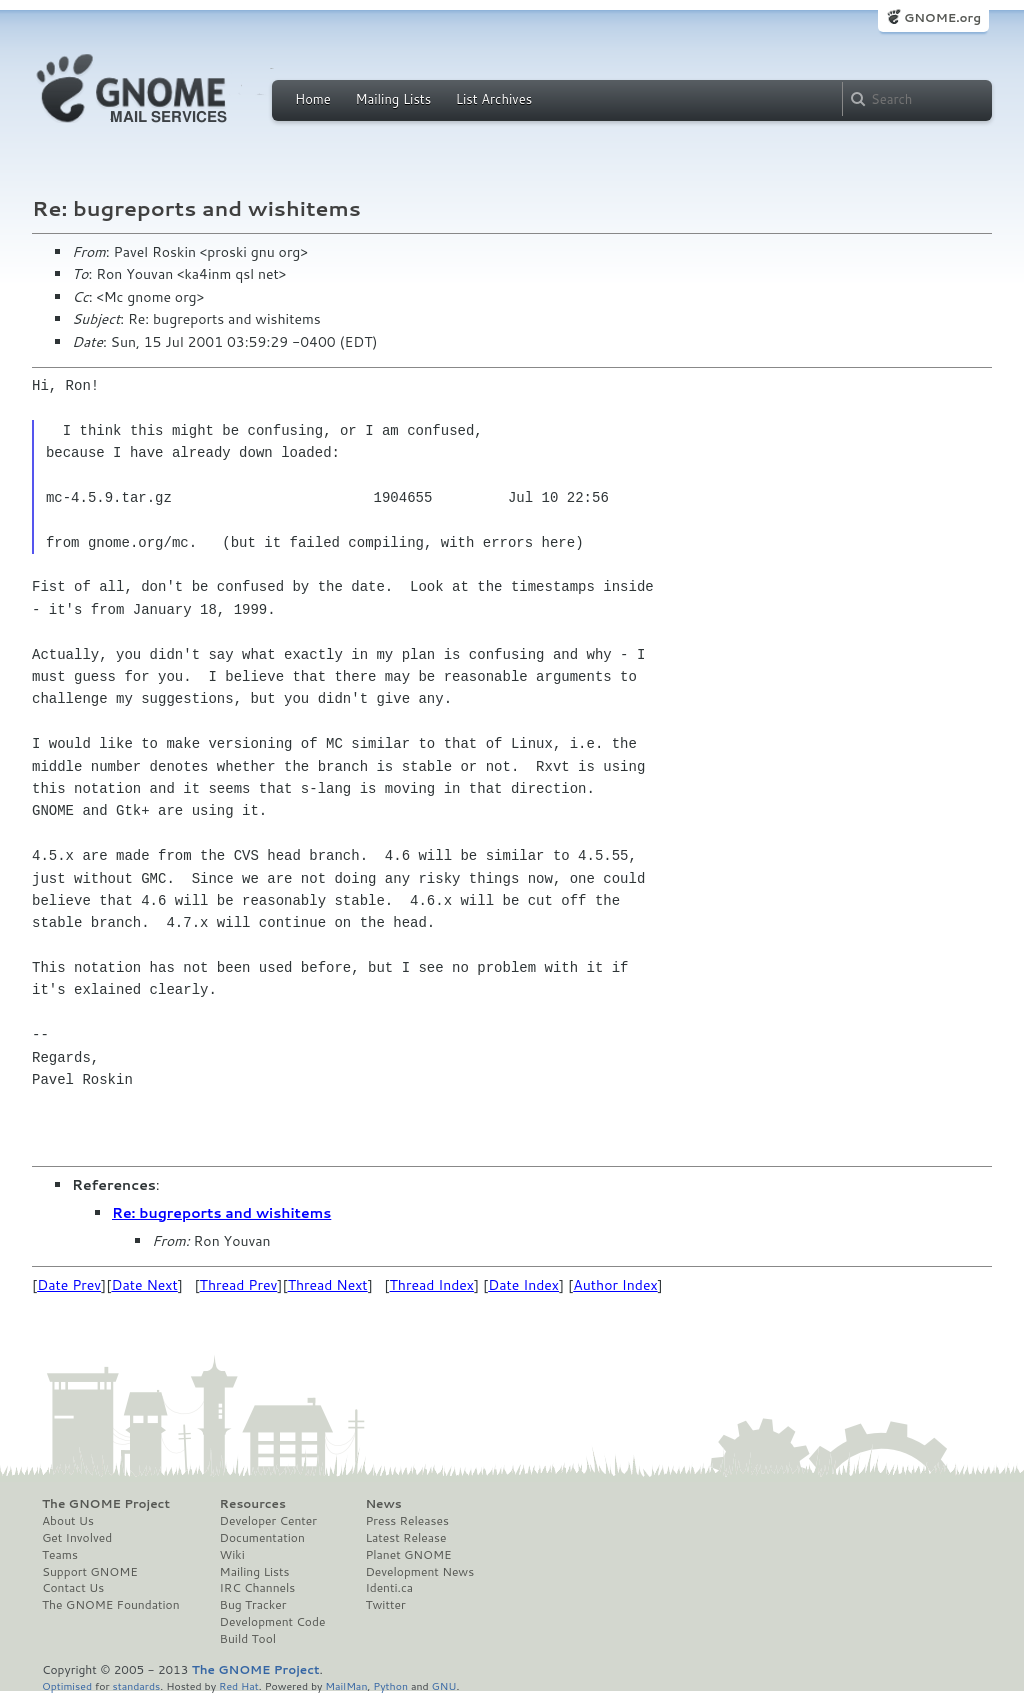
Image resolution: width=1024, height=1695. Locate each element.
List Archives (494, 99)
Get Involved (77, 1538)
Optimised (67, 1685)
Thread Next (328, 1285)
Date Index (523, 1285)
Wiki (232, 1555)
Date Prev (69, 1285)
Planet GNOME (408, 1555)
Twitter (385, 1605)
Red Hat (239, 1685)
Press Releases (406, 1521)
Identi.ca (389, 1588)
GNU (444, 1685)
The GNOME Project (106, 1504)
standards (136, 1685)
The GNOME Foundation (111, 1605)
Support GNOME (90, 1572)
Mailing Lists (393, 99)
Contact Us (73, 1588)
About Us (68, 1521)
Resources (253, 1504)
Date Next (144, 1285)
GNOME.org (942, 17)
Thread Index (432, 1285)
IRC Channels (258, 1588)
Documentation (262, 1538)
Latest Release (405, 1538)
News (383, 1504)
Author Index (615, 1285)
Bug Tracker (253, 1605)
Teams (60, 1555)
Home (313, 99)
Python (390, 1685)
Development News (419, 1572)
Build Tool (248, 1639)
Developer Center (268, 1521)
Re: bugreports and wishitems (221, 1213)
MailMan (346, 1685)
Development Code (273, 1622)
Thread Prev (239, 1285)
